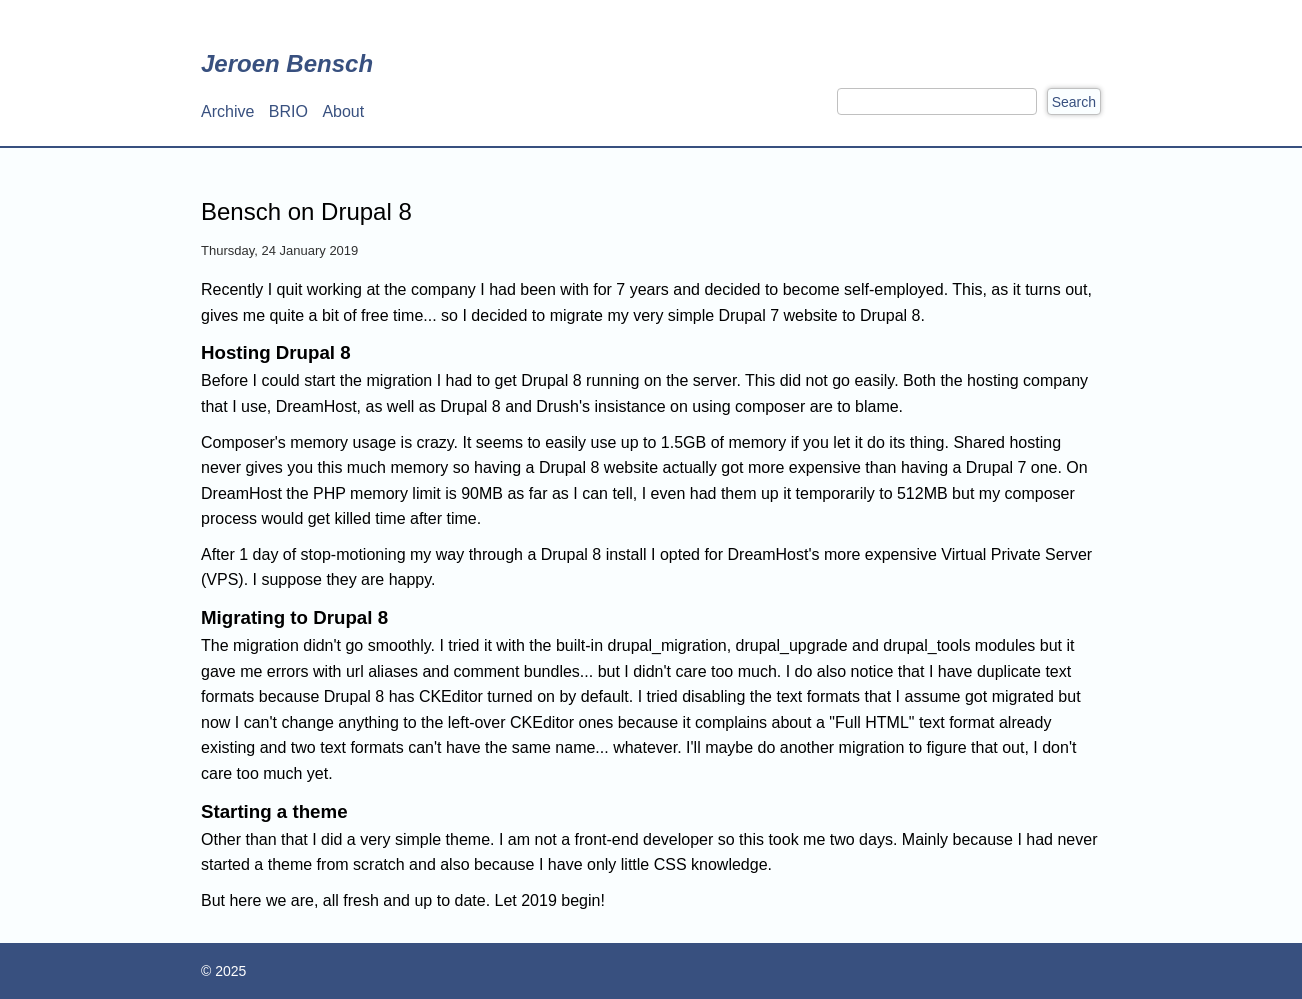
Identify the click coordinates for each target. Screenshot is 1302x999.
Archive (227, 111)
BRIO (288, 111)
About (343, 111)
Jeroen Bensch (287, 63)
